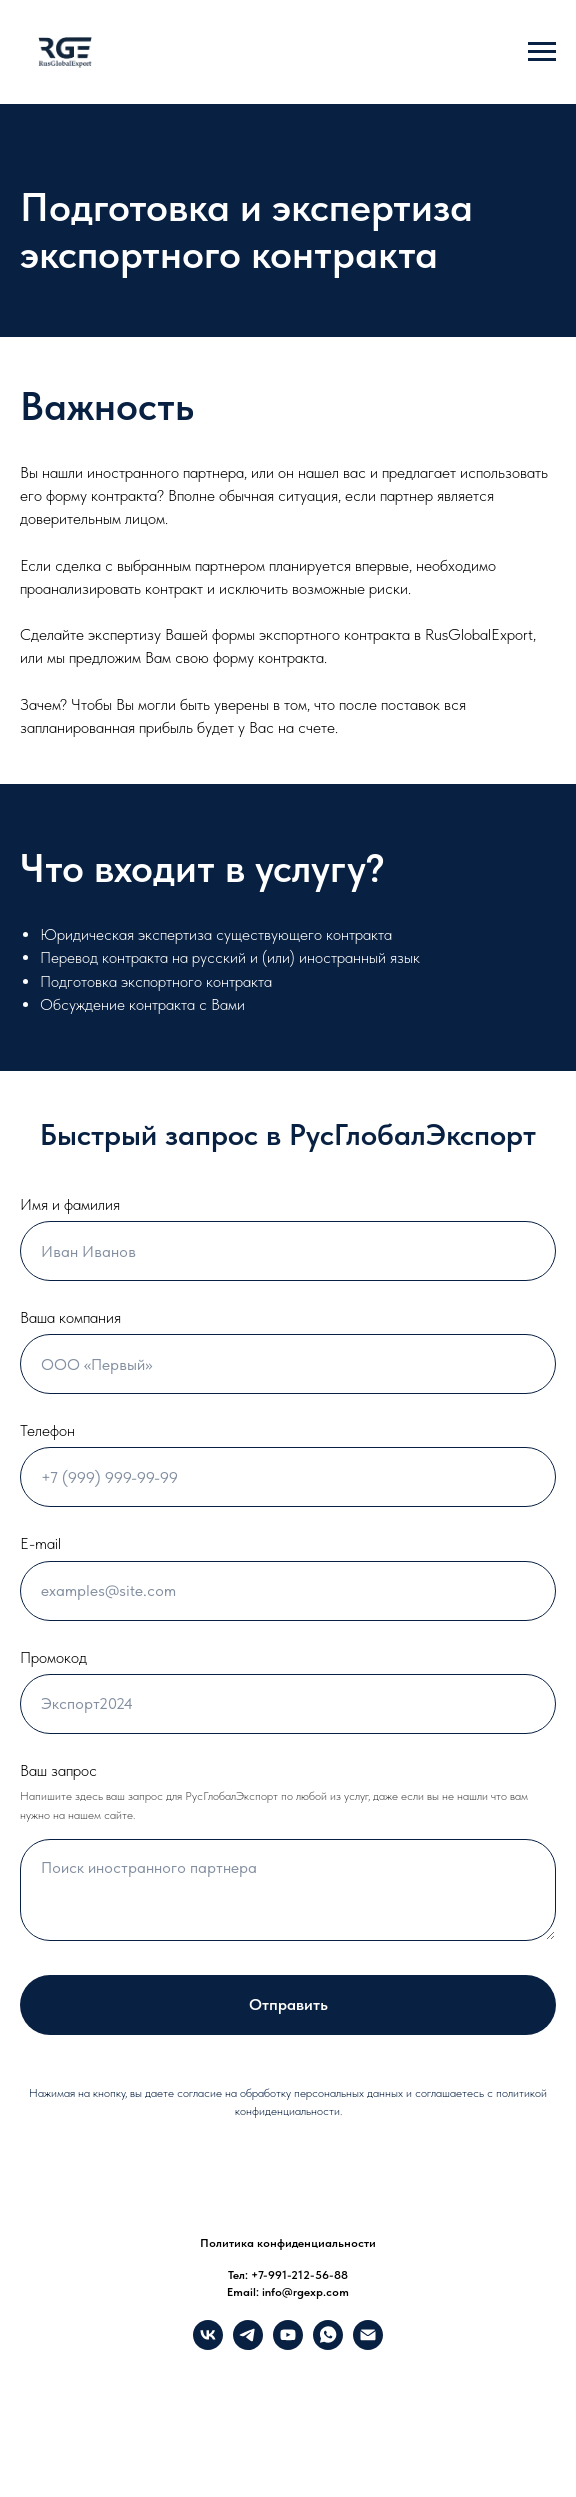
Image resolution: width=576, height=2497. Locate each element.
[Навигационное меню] (542, 52)
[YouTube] (288, 2344)
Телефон (47, 1430)
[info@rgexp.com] (368, 2344)
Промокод (53, 1657)
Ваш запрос (58, 1770)
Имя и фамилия (70, 1204)
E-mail (40, 1543)
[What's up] (328, 2344)
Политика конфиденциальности (288, 2243)
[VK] (208, 2344)
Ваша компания (70, 1317)
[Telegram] (248, 2344)
